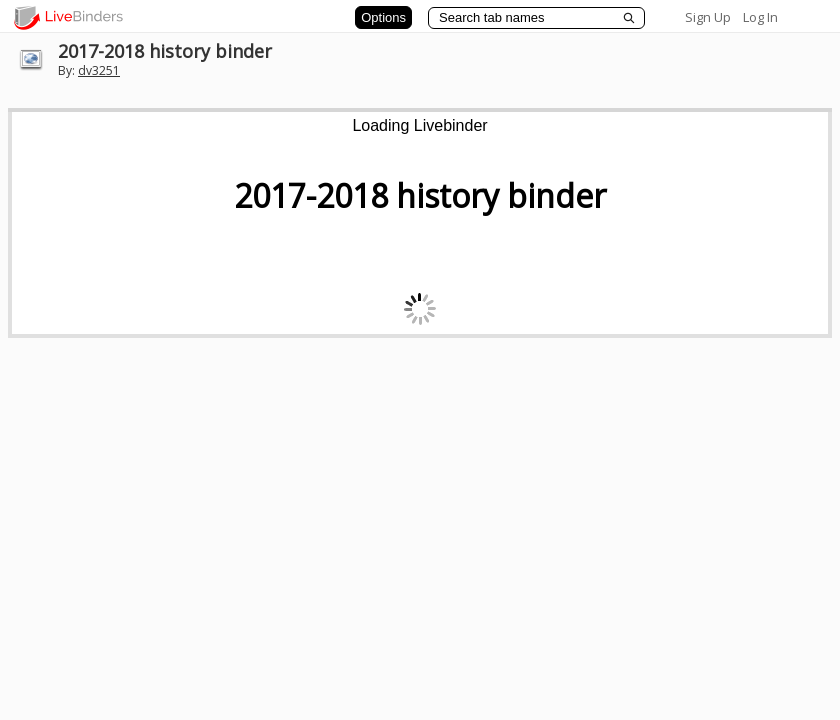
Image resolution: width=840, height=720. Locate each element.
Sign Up (708, 17)
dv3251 (99, 70)
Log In (760, 17)
